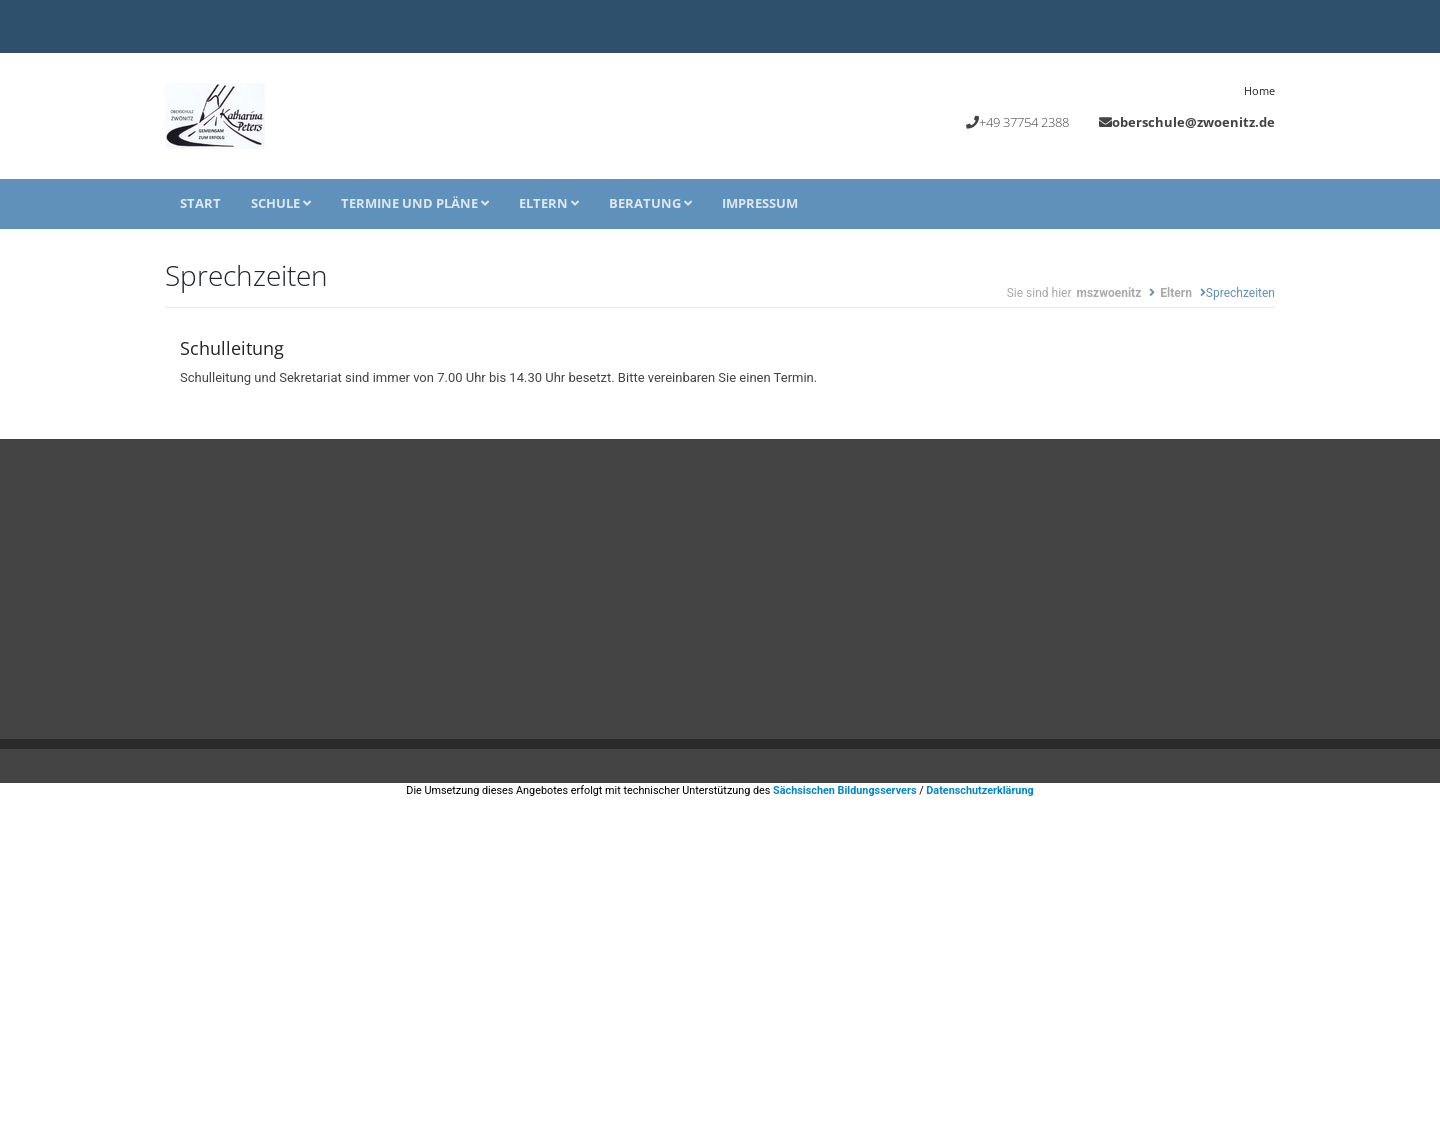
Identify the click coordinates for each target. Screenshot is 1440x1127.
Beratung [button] (650, 203)
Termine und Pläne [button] (415, 203)
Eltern (549, 203)
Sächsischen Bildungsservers (844, 790)
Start (200, 203)
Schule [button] (281, 203)
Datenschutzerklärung (979, 790)
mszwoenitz (1108, 293)
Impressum (760, 203)
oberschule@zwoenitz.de (1193, 122)
